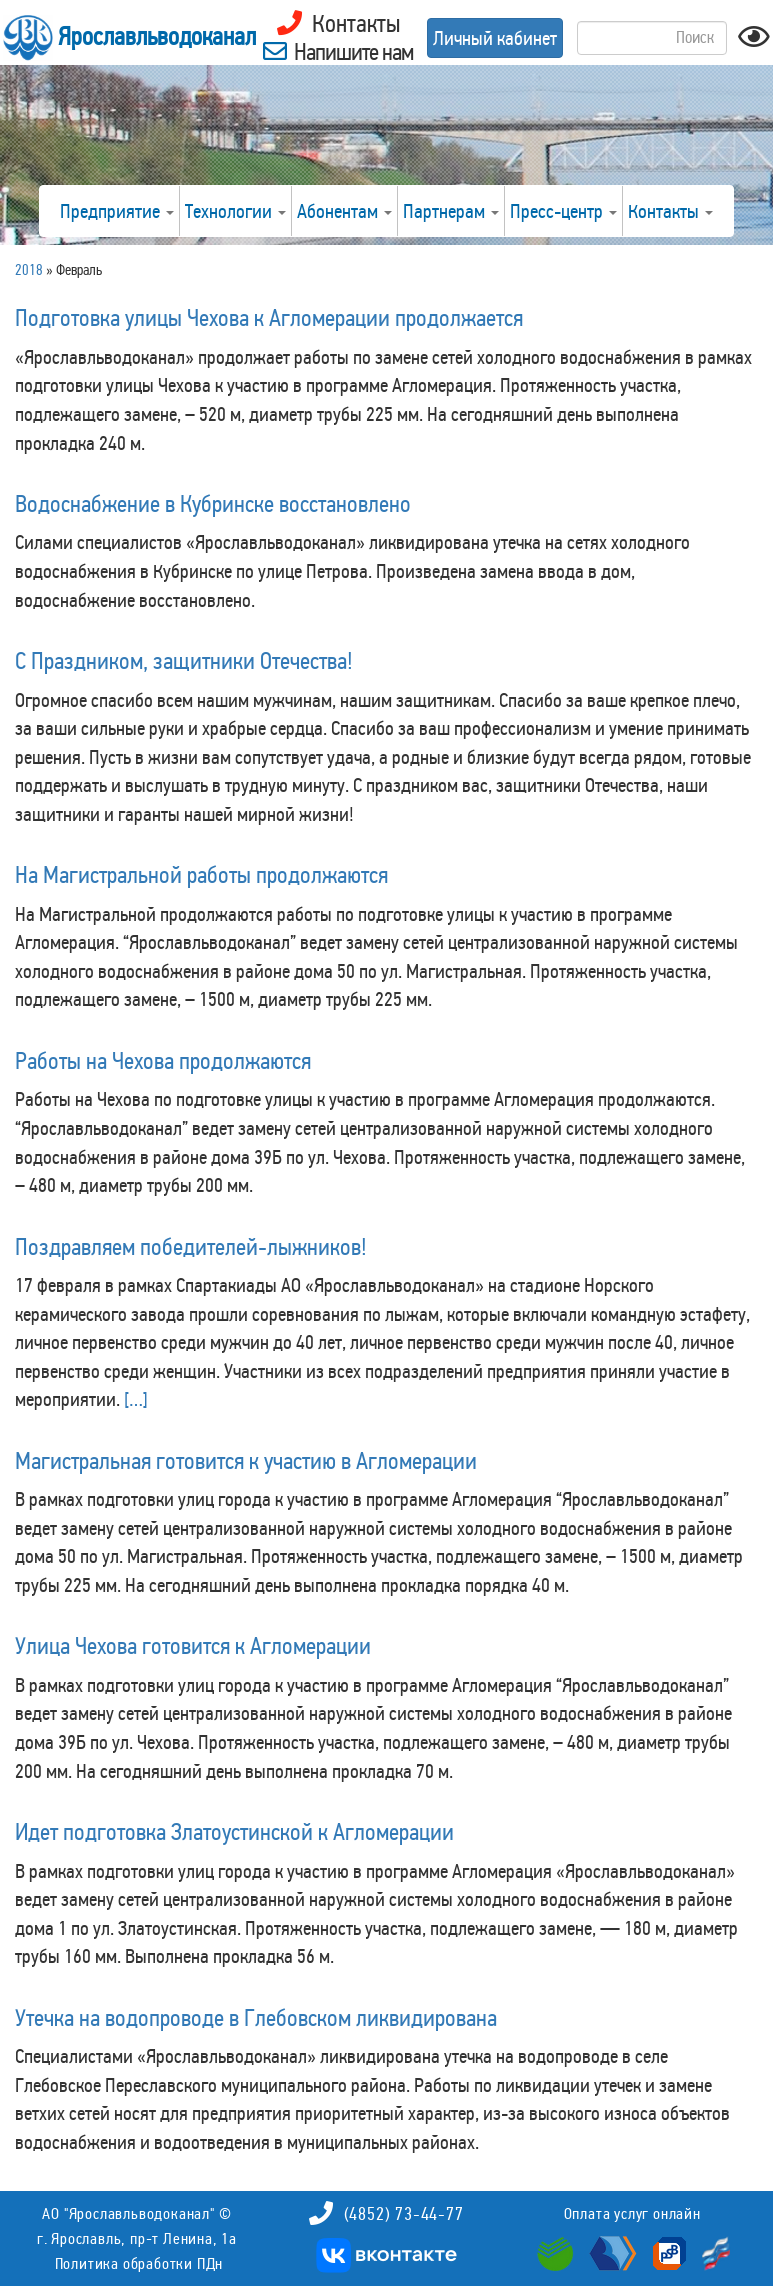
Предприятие (117, 211)
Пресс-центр (563, 211)
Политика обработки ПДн (139, 2263)
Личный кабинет (495, 38)
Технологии (235, 211)
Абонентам (344, 211)
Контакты (670, 211)
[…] (136, 1399)
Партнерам (451, 211)
